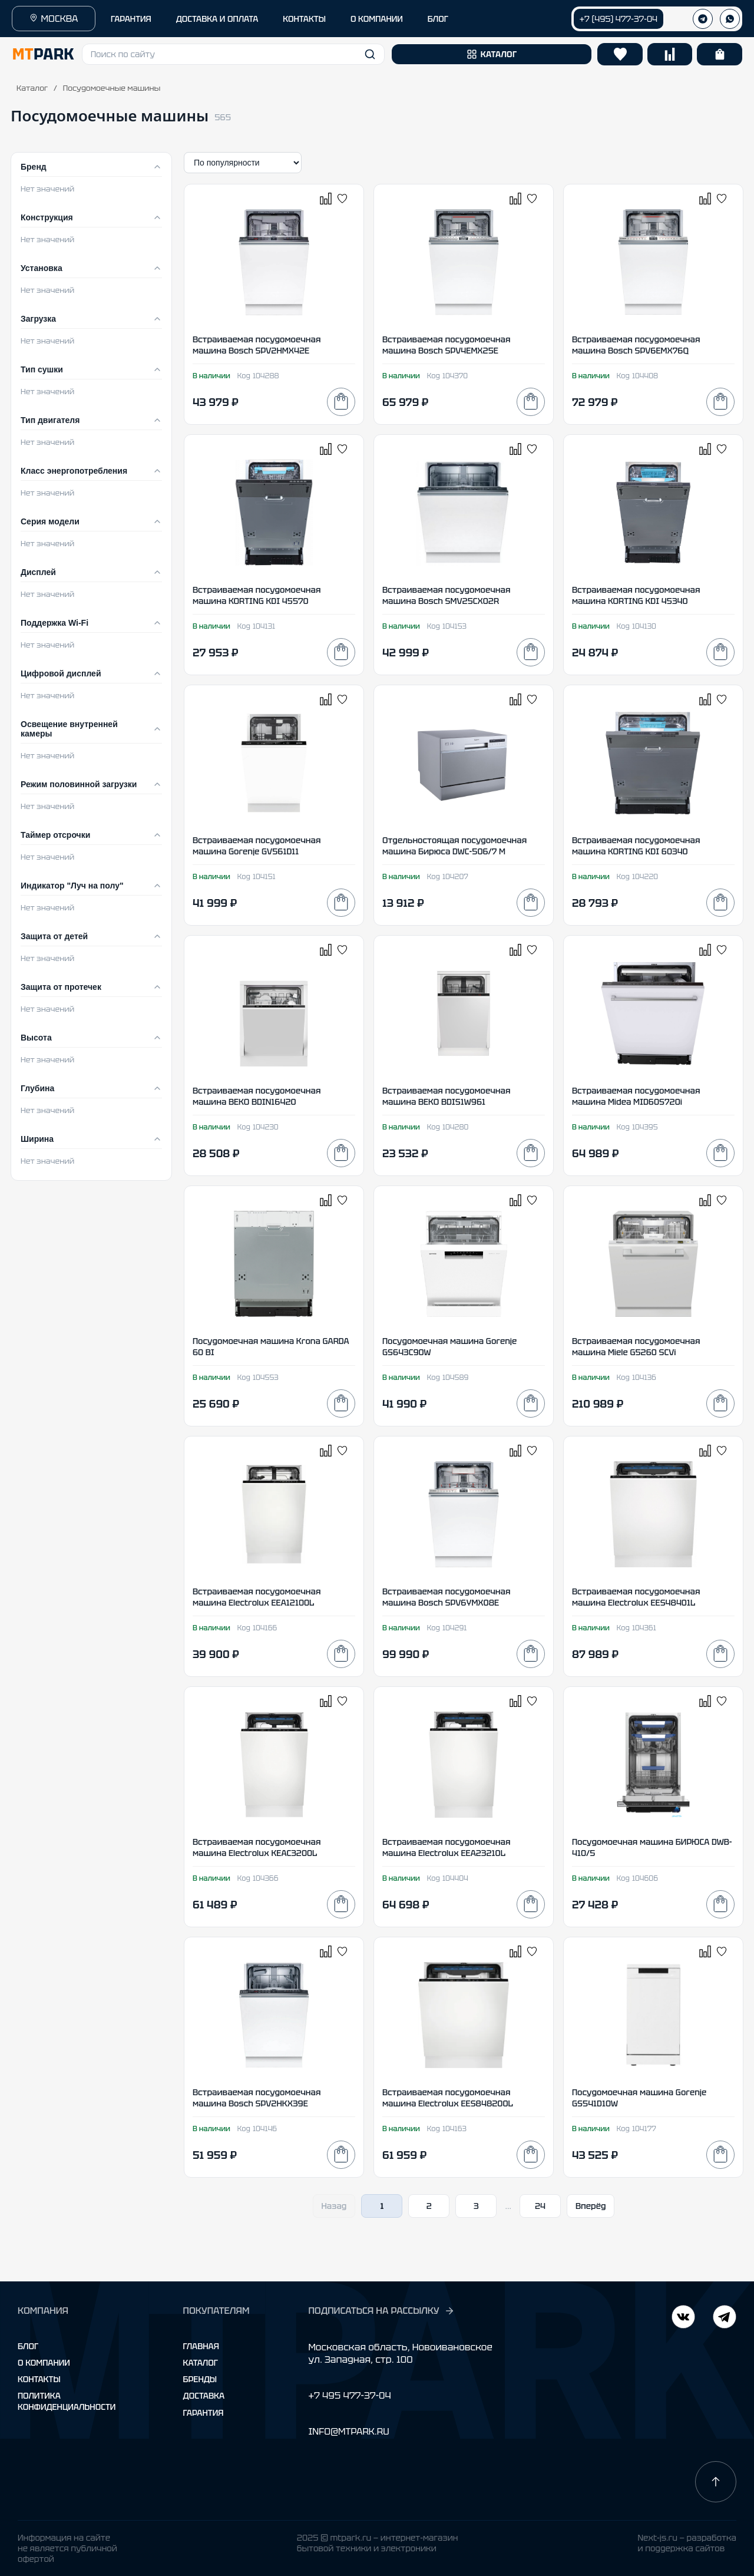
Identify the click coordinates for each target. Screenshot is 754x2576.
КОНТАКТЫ (304, 19)
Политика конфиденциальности (66, 2401)
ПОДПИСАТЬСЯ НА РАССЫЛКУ (381, 2311)
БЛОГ (438, 19)
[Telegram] (683, 2318)
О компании (44, 2362)
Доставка (204, 2395)
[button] (233, 54)
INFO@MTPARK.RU (348, 2431)
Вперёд (591, 2206)
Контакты (39, 2379)
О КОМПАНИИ (376, 19)
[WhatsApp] (730, 19)
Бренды (200, 2379)
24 (540, 2206)
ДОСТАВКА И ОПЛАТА (217, 19)
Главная (201, 2346)
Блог (28, 2346)
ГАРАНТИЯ (131, 19)
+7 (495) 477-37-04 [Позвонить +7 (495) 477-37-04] (618, 19)
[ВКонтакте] (724, 2318)
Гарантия (203, 2412)
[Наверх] (715, 2481)
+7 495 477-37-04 (349, 2395)
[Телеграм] (703, 19)
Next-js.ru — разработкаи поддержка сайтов (686, 2543)
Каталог (32, 88)
